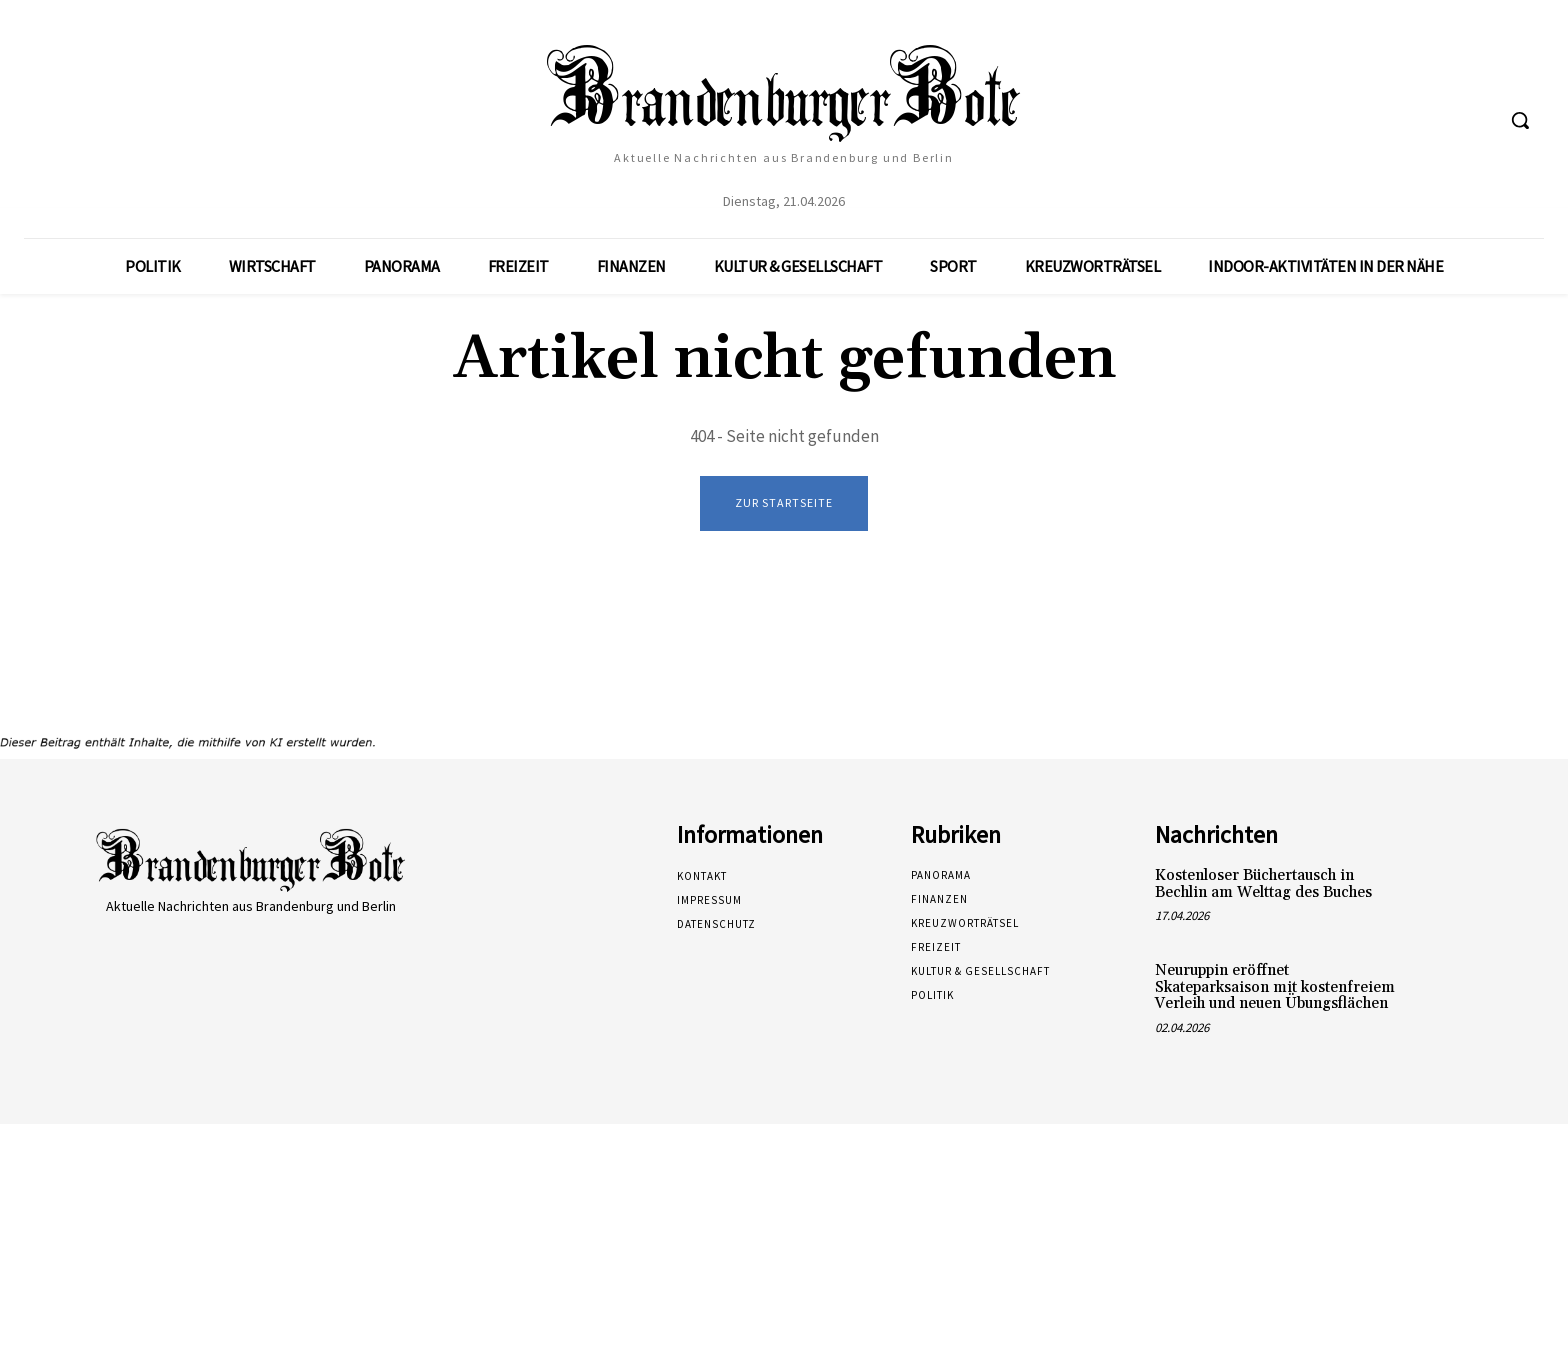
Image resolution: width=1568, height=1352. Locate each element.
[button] (1520, 120)
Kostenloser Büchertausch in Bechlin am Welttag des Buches (1263, 885)
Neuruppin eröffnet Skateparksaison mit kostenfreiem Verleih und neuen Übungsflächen (1275, 988)
